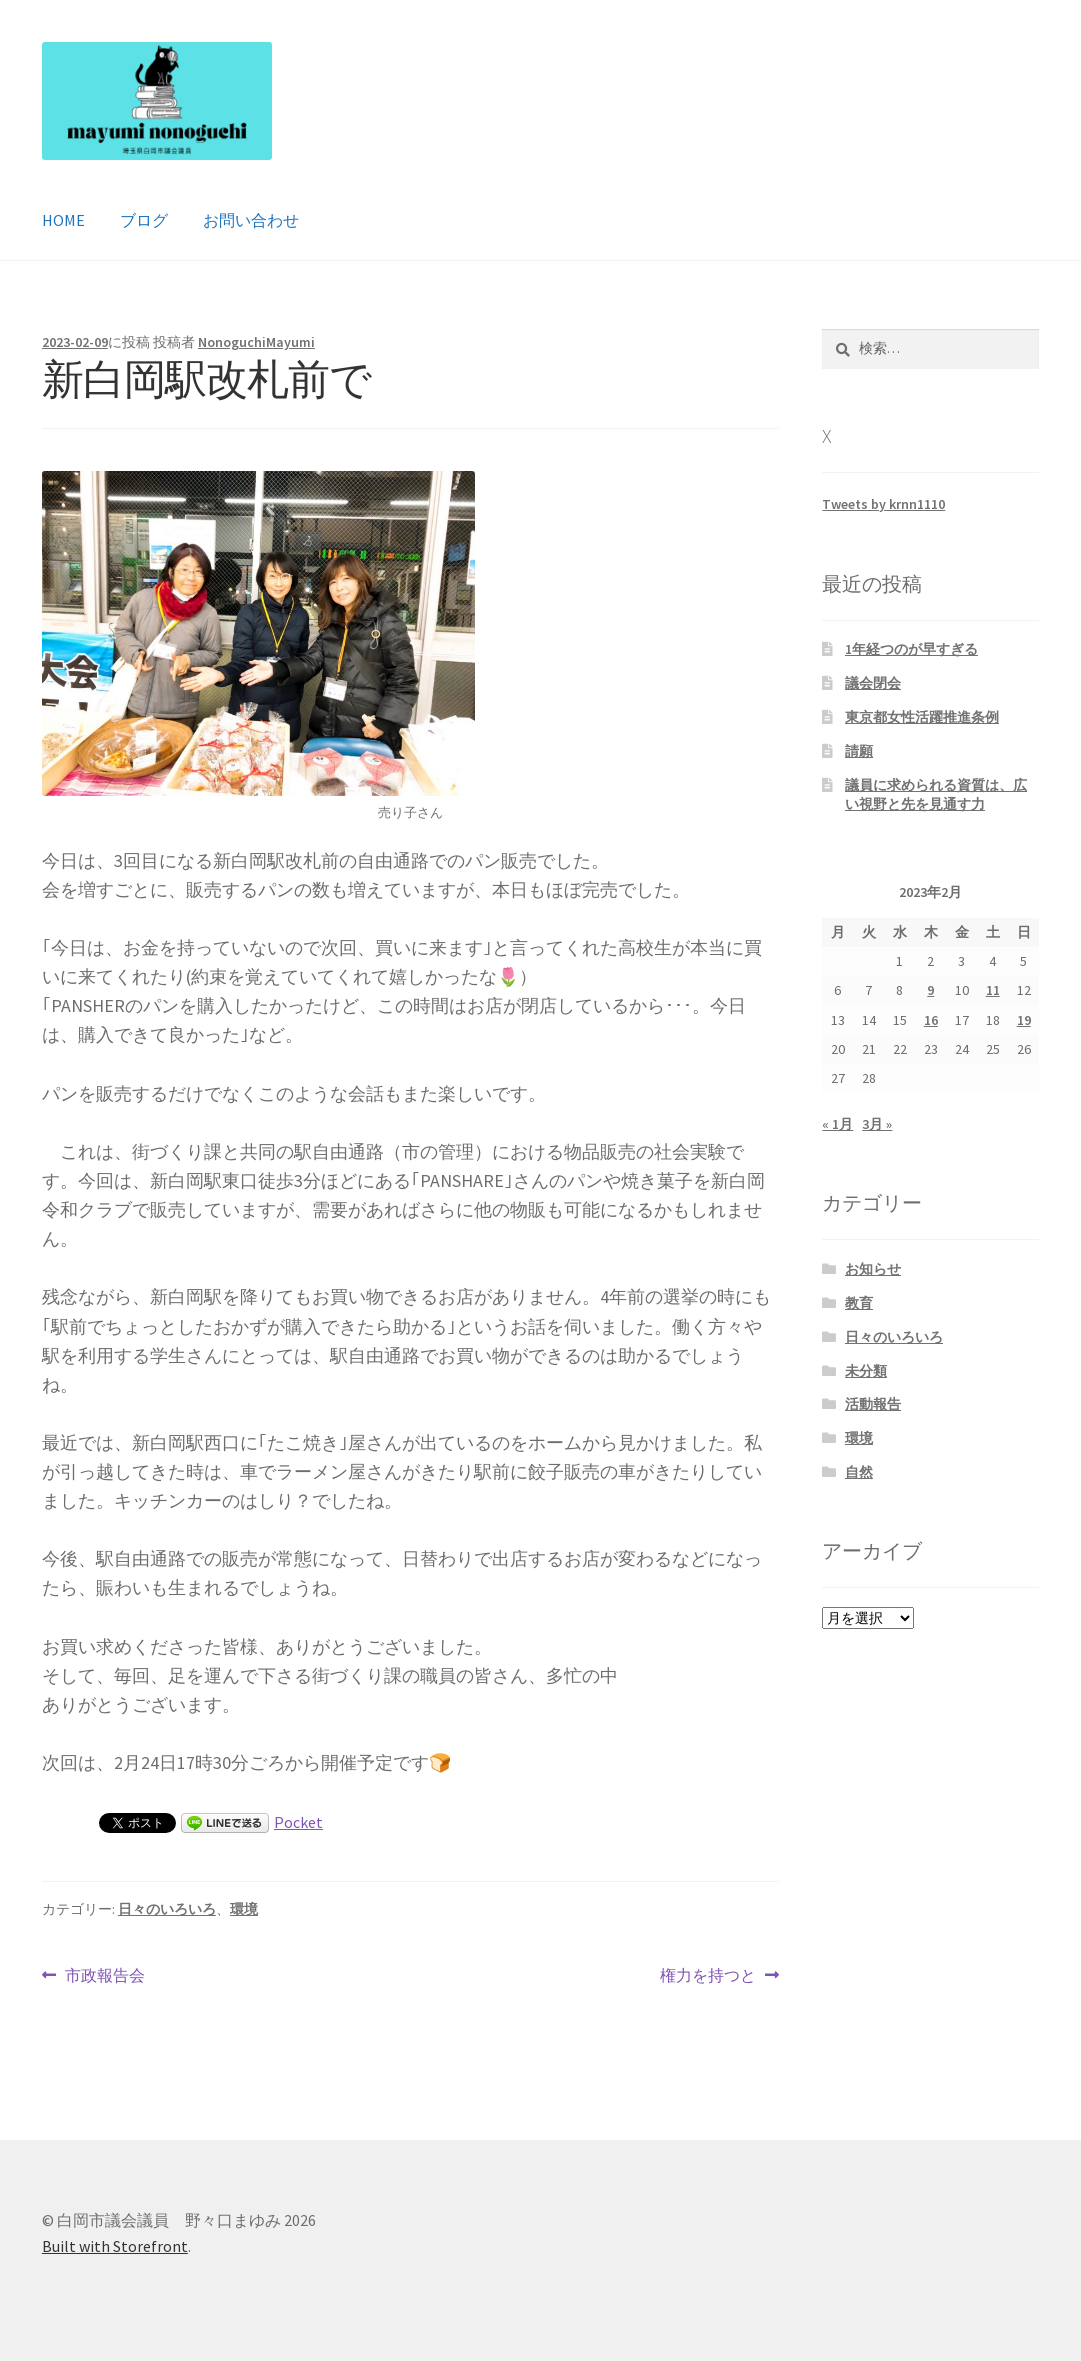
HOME (63, 220)
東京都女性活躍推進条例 (922, 717)
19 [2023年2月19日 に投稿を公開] (1024, 1020)
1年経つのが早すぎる (911, 649)
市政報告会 (104, 1976)
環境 (244, 1909)
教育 (859, 1303)
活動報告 (873, 1404)
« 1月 (837, 1124)
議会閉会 (873, 683)
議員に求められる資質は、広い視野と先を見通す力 (936, 795)
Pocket (298, 1822)
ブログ (144, 220)
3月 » (877, 1124)
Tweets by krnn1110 (883, 504)
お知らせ (873, 1269)
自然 (859, 1472)
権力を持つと (708, 1976)
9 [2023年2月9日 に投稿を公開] (930, 990)
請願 (859, 751)
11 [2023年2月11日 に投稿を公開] (993, 990)
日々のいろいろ (167, 1909)
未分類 (866, 1371)
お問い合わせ (251, 220)
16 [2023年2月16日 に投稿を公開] (931, 1020)
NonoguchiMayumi (256, 342)
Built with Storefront (115, 2246)
